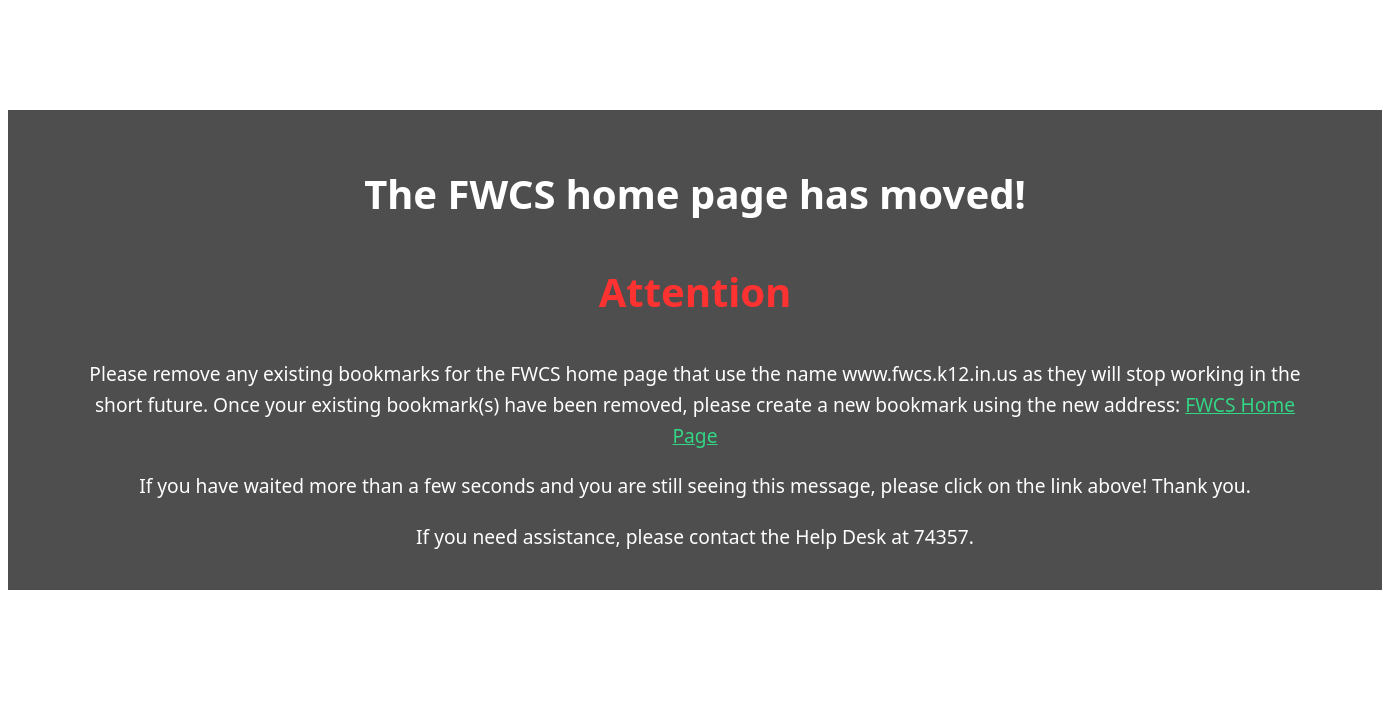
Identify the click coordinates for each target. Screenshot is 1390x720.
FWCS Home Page (873, 419)
